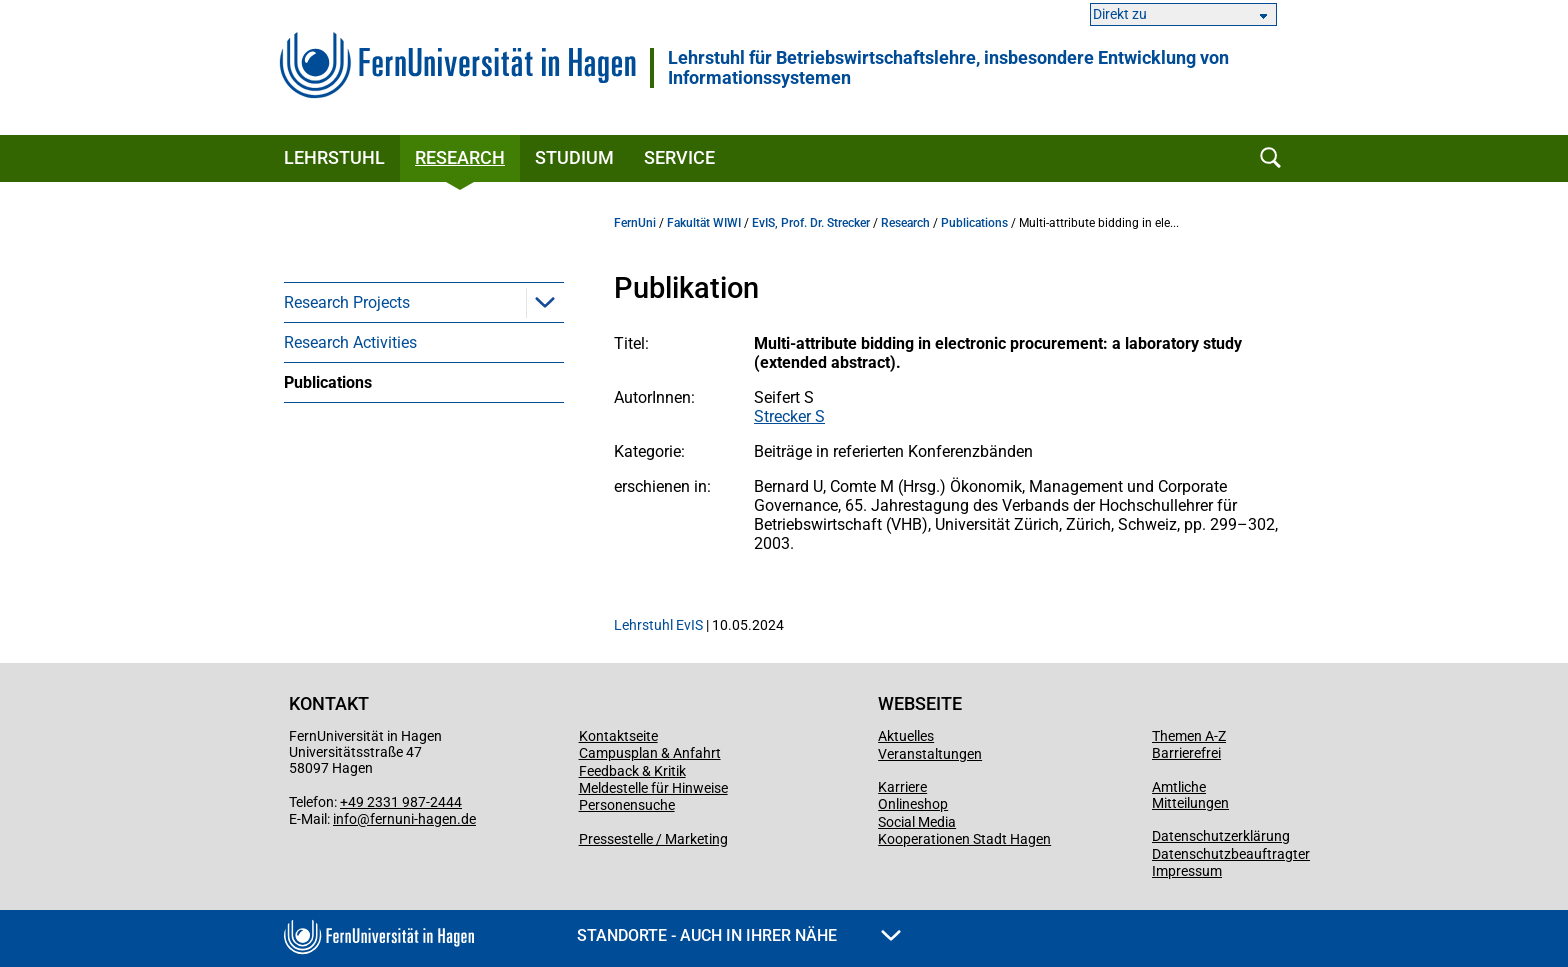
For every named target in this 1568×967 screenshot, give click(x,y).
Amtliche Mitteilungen (1190, 795)
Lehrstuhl (334, 157)
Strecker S (789, 416)
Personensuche (627, 805)
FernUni (635, 223)
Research (460, 157)
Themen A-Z (1189, 736)
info (345, 819)
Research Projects (347, 302)
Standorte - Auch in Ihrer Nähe (739, 935)
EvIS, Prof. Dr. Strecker (811, 223)
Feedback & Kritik (632, 771)
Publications (328, 382)
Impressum (1187, 871)
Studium (574, 157)
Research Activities (350, 342)
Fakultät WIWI (704, 223)
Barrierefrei (1186, 753)
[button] (545, 302)
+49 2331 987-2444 (401, 802)
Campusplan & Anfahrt (650, 753)
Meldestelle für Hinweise (653, 788)
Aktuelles (906, 736)
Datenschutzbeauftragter (1231, 854)
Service (679, 157)
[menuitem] (424, 302)
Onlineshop (913, 804)
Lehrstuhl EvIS (658, 625)
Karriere (902, 787)
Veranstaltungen (930, 754)
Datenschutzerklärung (1221, 836)
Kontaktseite (618, 736)
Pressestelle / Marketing (653, 839)
